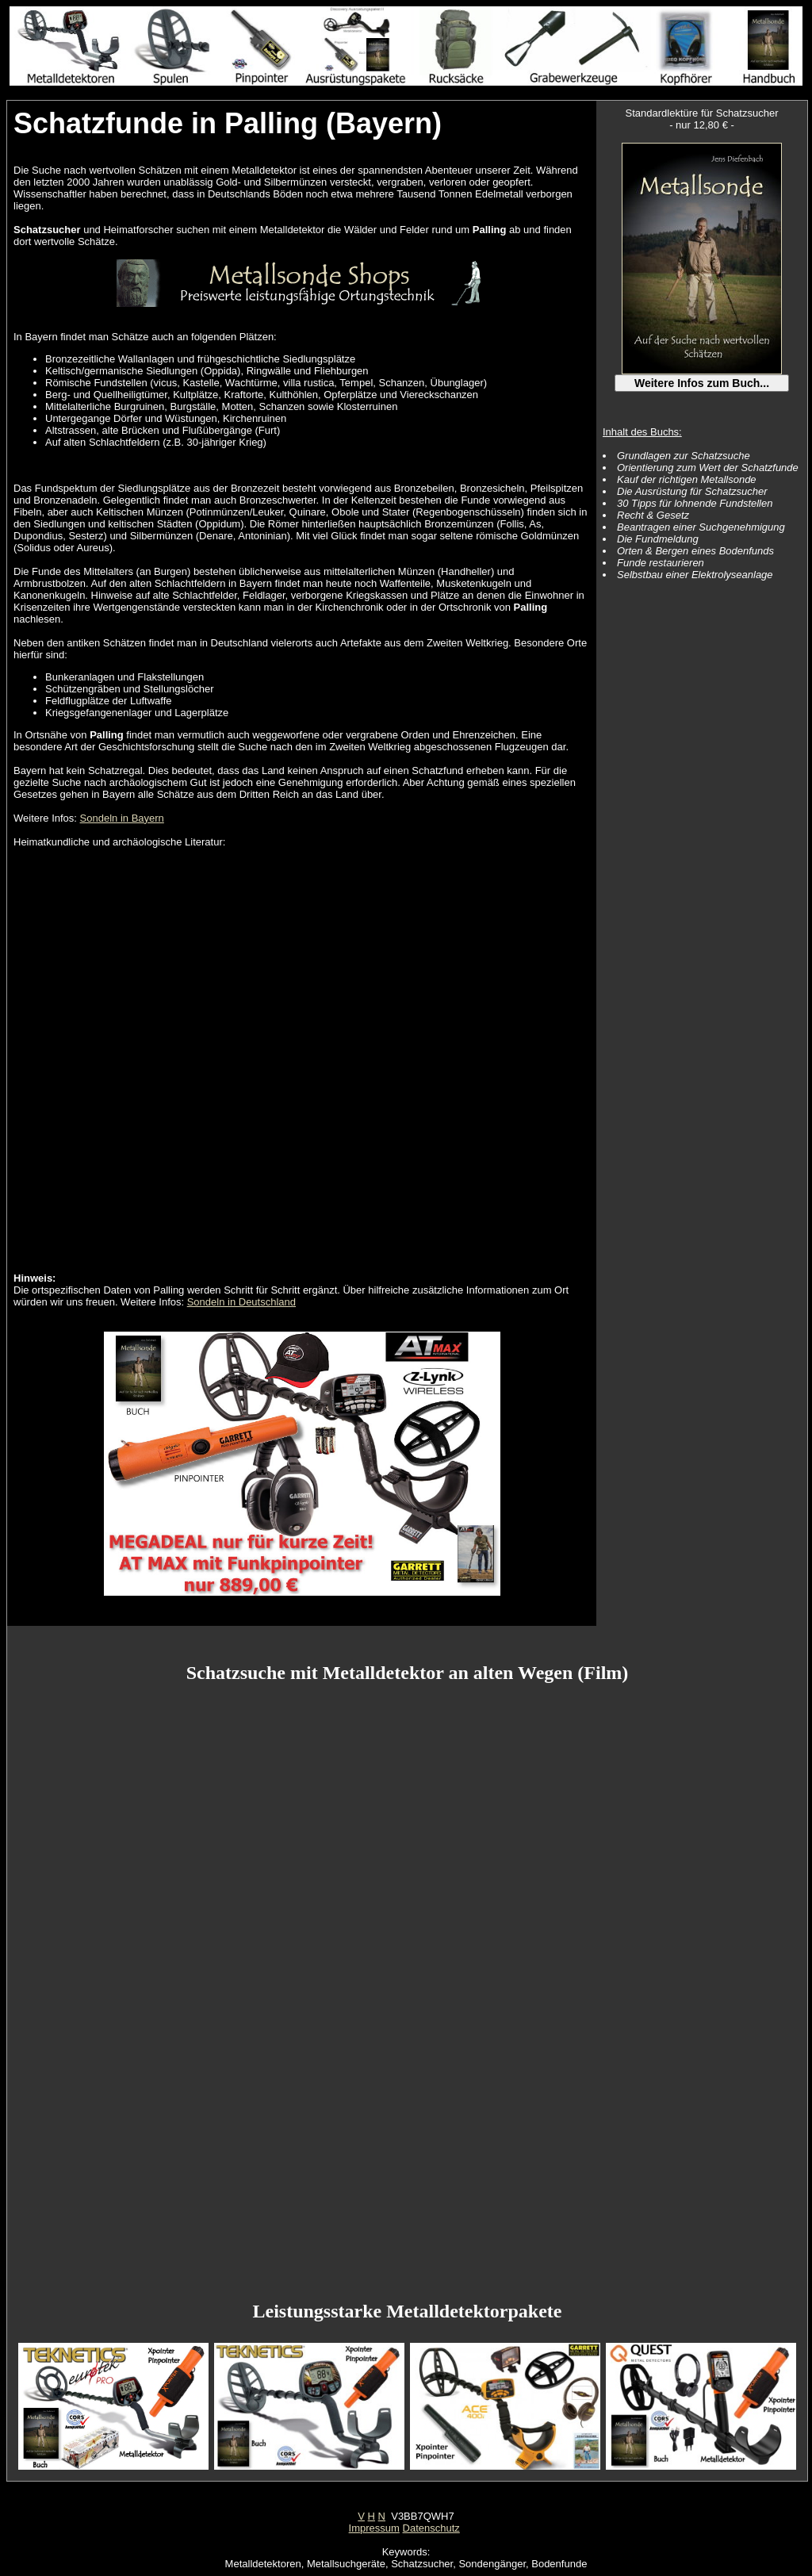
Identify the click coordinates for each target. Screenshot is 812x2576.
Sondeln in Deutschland (241, 1302)
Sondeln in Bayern (122, 818)
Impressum (374, 2528)
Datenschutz (431, 2528)
